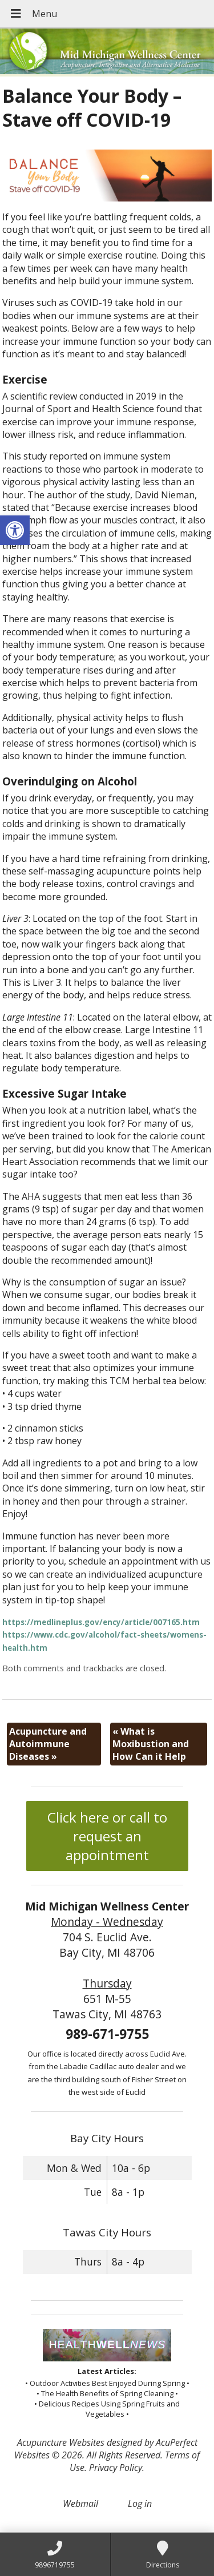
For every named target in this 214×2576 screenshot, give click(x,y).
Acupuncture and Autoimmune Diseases (48, 1744)
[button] (15, 530)
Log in (140, 2503)
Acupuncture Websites (60, 2442)
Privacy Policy (115, 2467)
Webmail (80, 2503)
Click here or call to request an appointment (107, 1836)
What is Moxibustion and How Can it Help (150, 1744)
